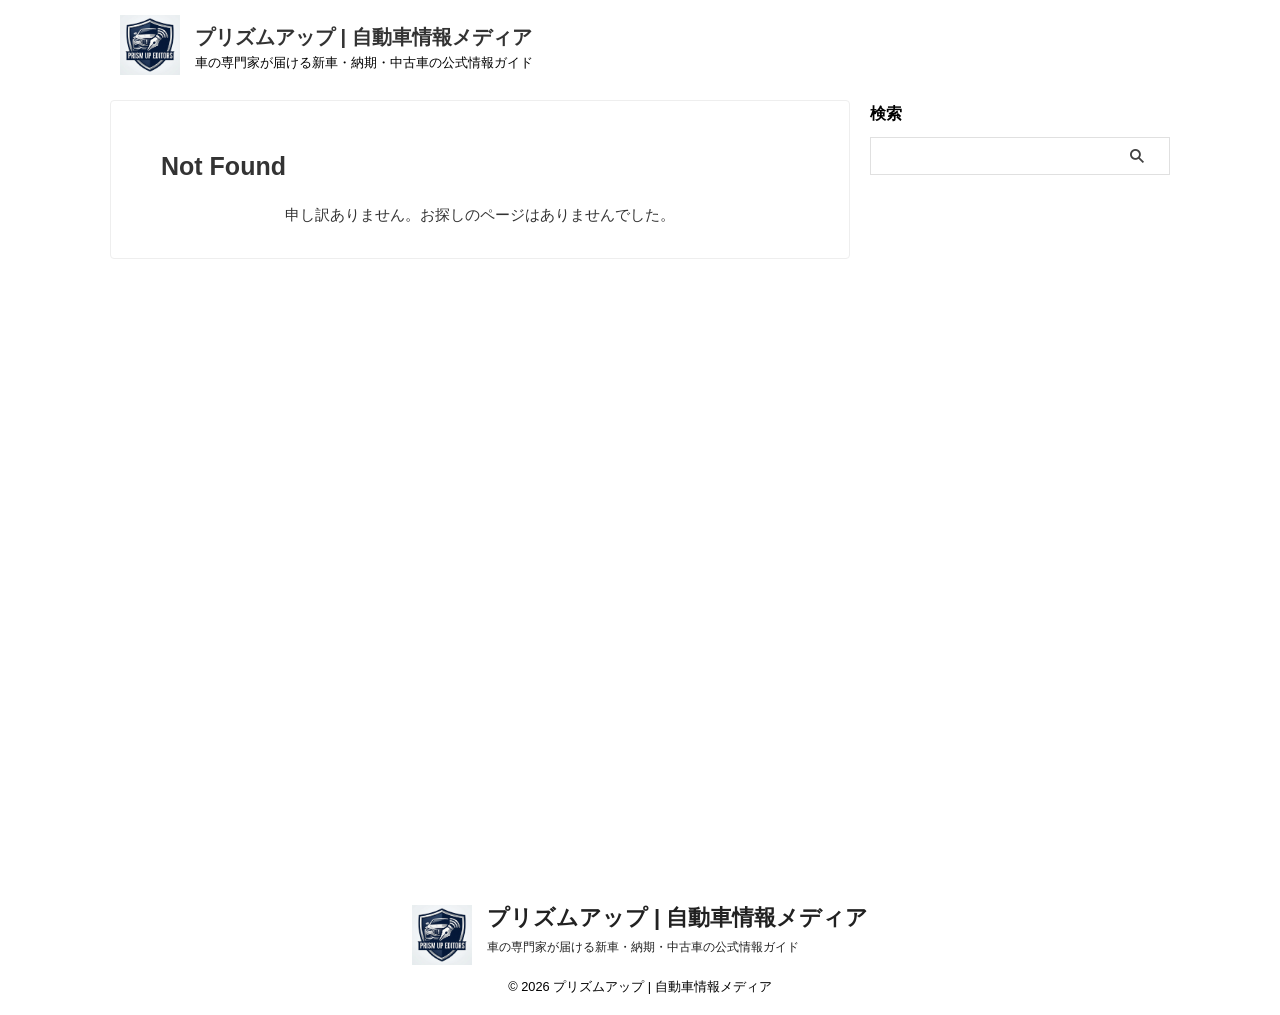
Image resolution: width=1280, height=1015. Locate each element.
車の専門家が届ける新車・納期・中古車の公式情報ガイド (643, 947)
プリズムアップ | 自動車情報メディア (363, 37)
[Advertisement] (640, 581)
